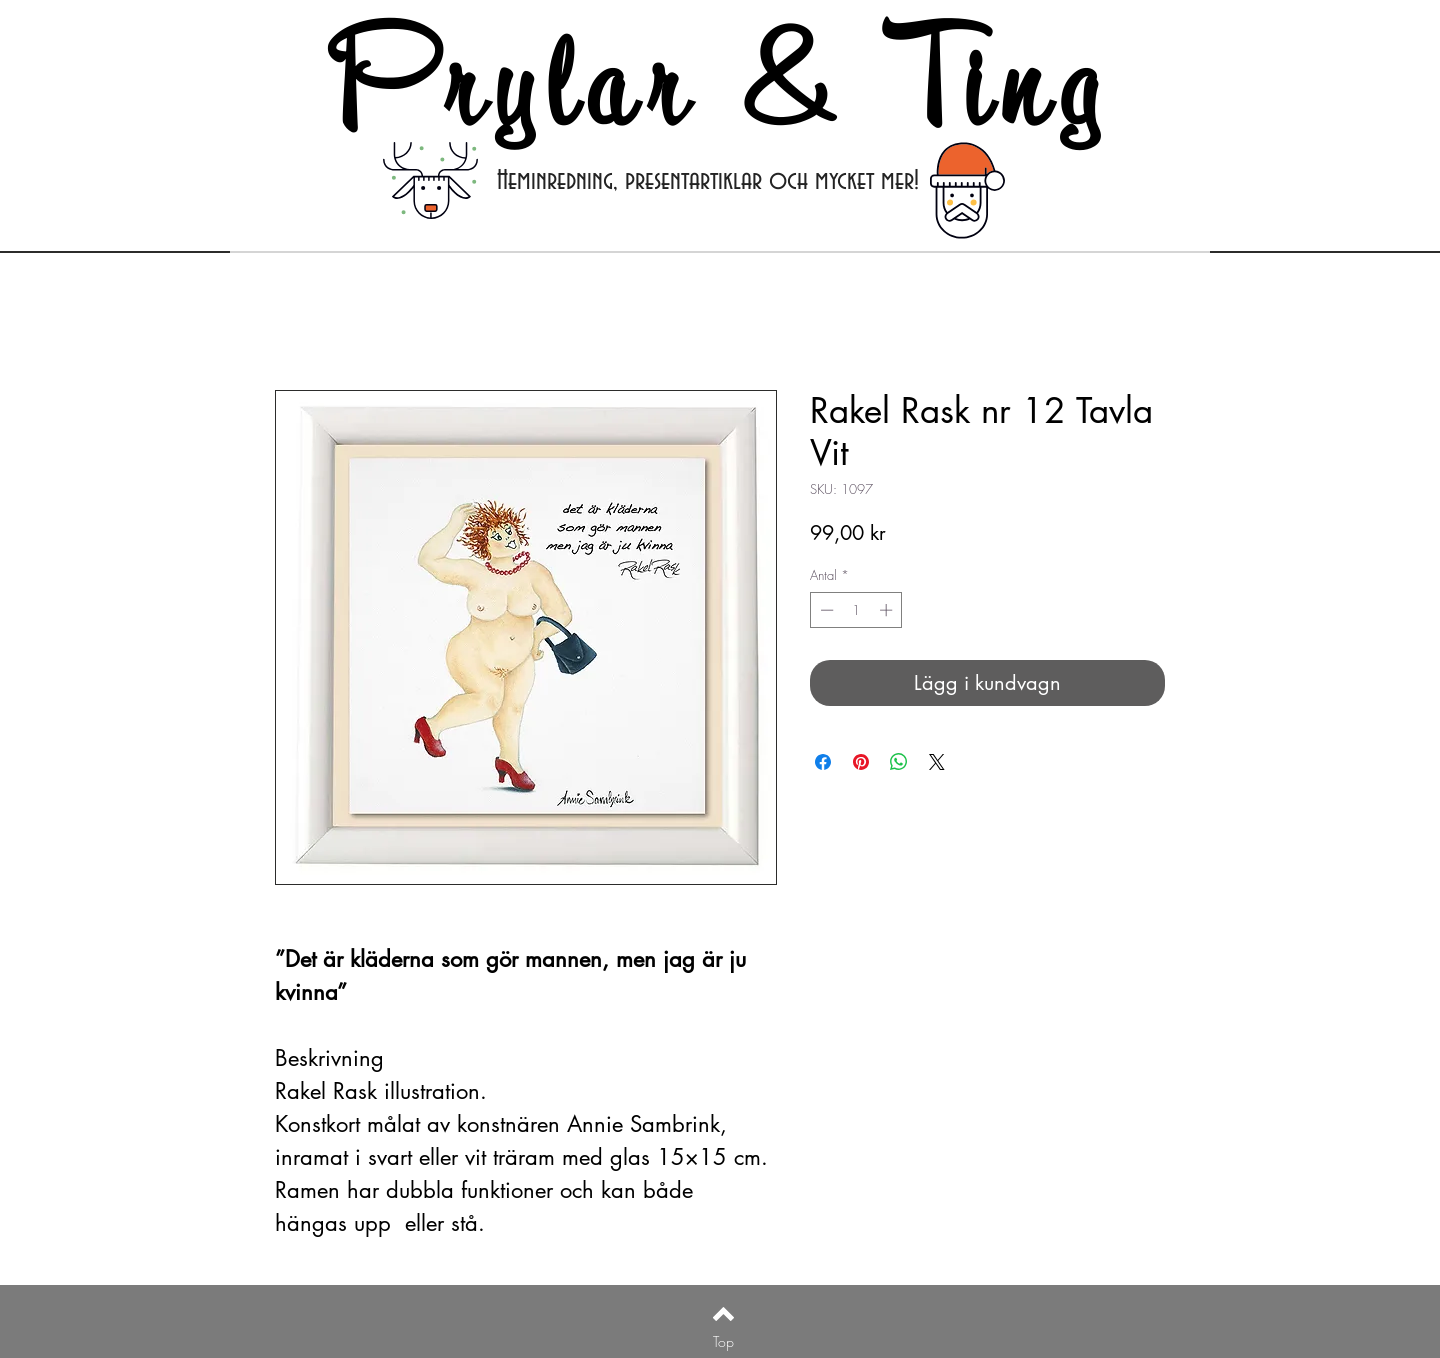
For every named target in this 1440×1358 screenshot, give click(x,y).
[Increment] (888, 610)
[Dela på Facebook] (823, 762)
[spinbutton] (856, 610)
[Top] (723, 1342)
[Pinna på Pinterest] (861, 762)
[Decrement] (825, 610)
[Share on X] (937, 762)
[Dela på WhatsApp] (899, 762)
